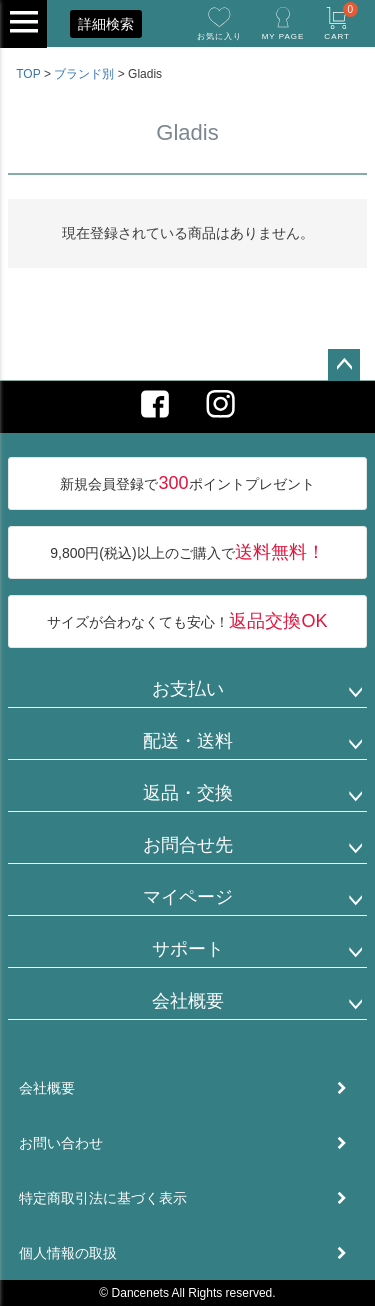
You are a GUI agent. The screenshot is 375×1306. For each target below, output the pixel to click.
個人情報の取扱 (68, 1253)
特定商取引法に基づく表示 (103, 1198)
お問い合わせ (61, 1143)
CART (341, 21)
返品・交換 (188, 793)
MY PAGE (283, 36)
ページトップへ (344, 365)
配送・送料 (188, 741)
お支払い (188, 689)
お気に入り (219, 36)
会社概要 (188, 1001)
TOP (28, 74)
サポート (188, 949)
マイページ (188, 897)
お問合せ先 (188, 845)
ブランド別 (84, 74)
